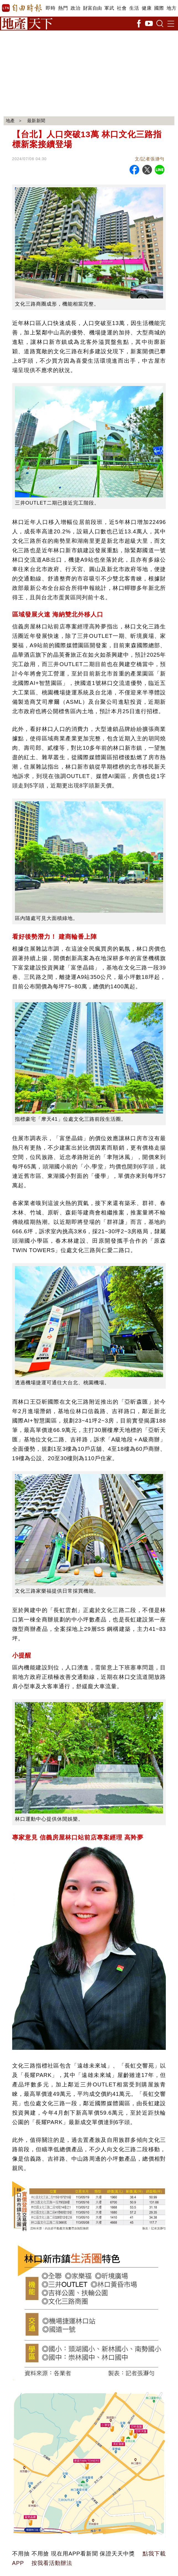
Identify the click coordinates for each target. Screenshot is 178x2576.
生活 (134, 8)
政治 (75, 8)
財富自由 (92, 8)
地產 (10, 120)
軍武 (109, 8)
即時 (50, 8)
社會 (122, 8)
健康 (146, 8)
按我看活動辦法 (52, 2563)
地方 (171, 8)
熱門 (63, 8)
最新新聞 (36, 120)
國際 (159, 8)
